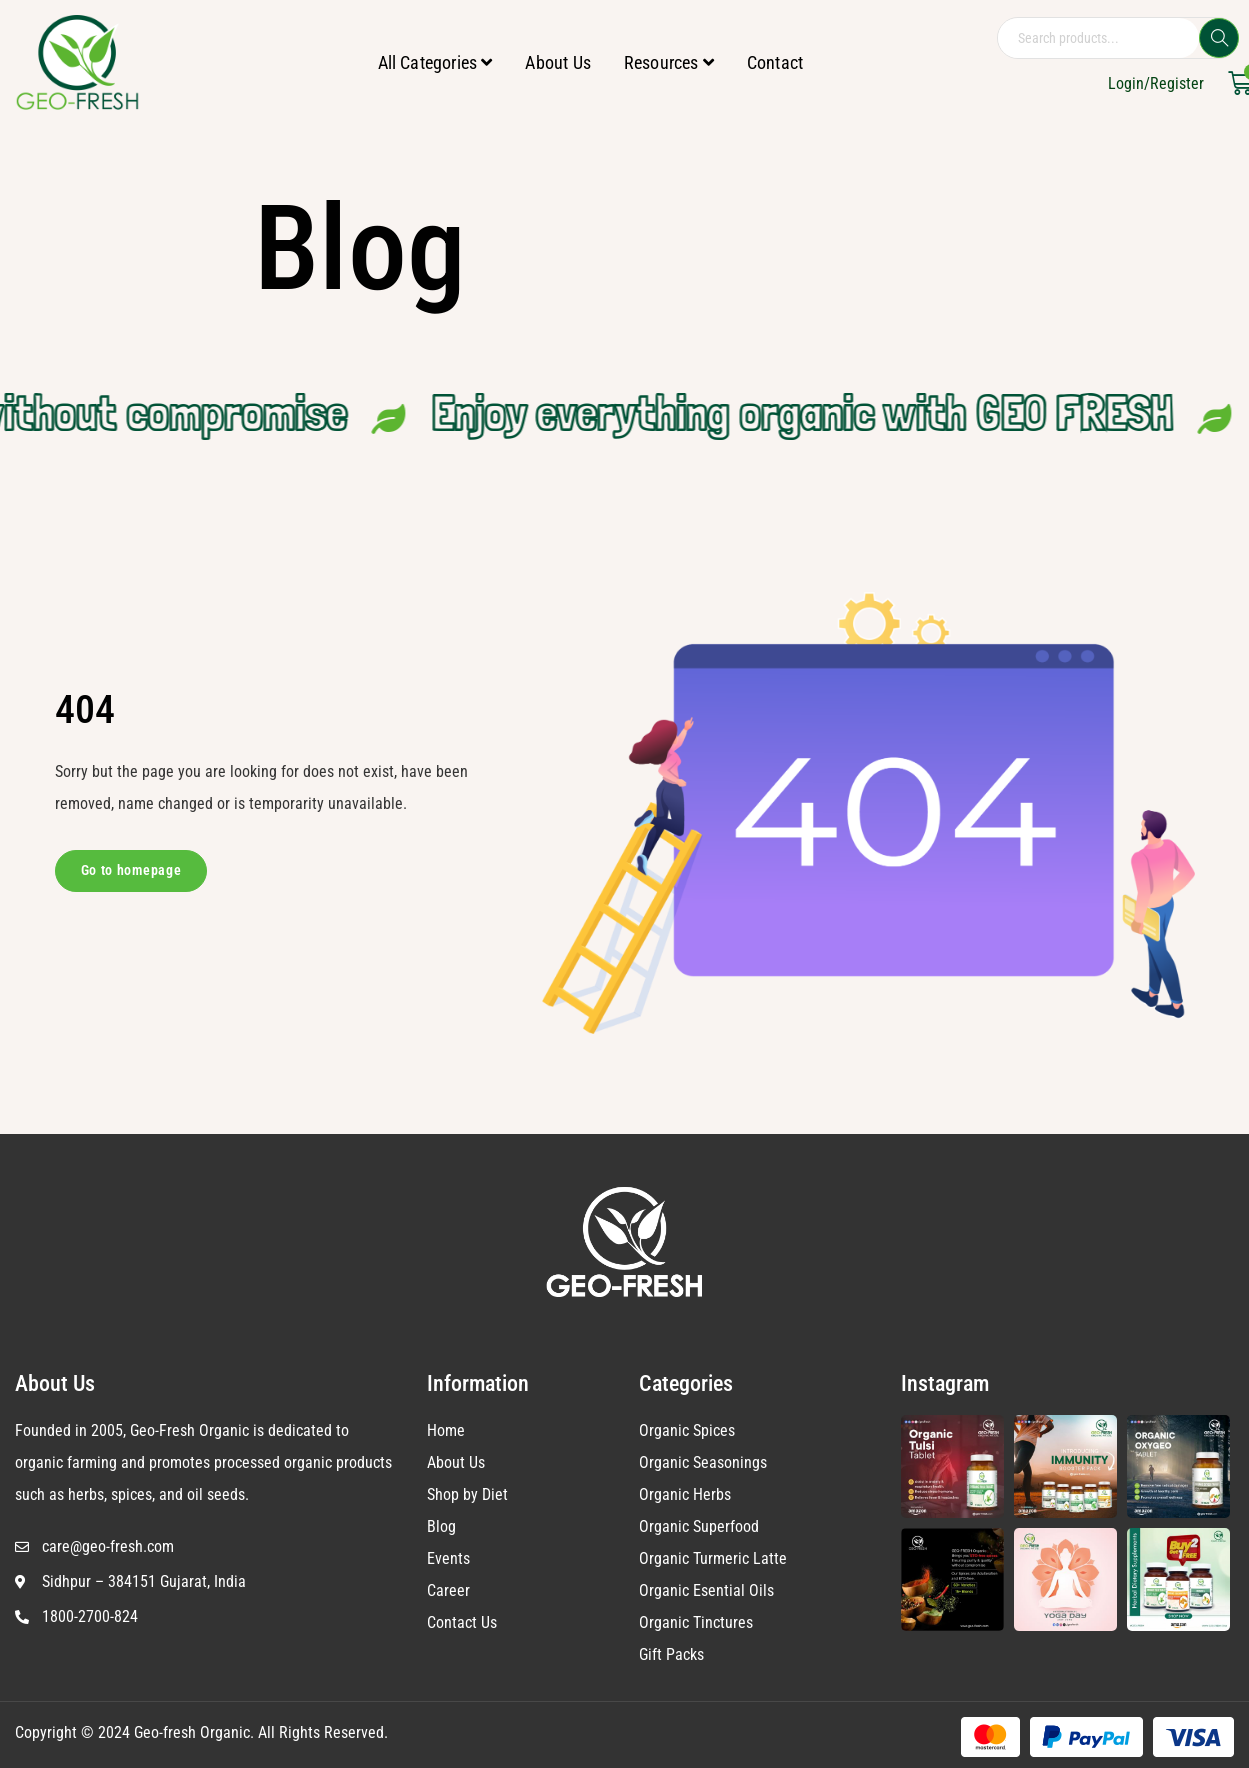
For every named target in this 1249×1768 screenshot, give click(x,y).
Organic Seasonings (703, 1462)
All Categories (435, 62)
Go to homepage (131, 870)
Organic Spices (687, 1430)
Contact (775, 62)
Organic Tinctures (696, 1622)
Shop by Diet (467, 1494)
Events (448, 1558)
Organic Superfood (699, 1526)
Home (446, 1430)
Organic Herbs (685, 1494)
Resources (669, 62)
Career (448, 1590)
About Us (557, 62)
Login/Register (1156, 83)
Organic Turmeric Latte (713, 1558)
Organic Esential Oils (706, 1590)
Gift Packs (671, 1654)
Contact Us (462, 1622)
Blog (441, 1526)
